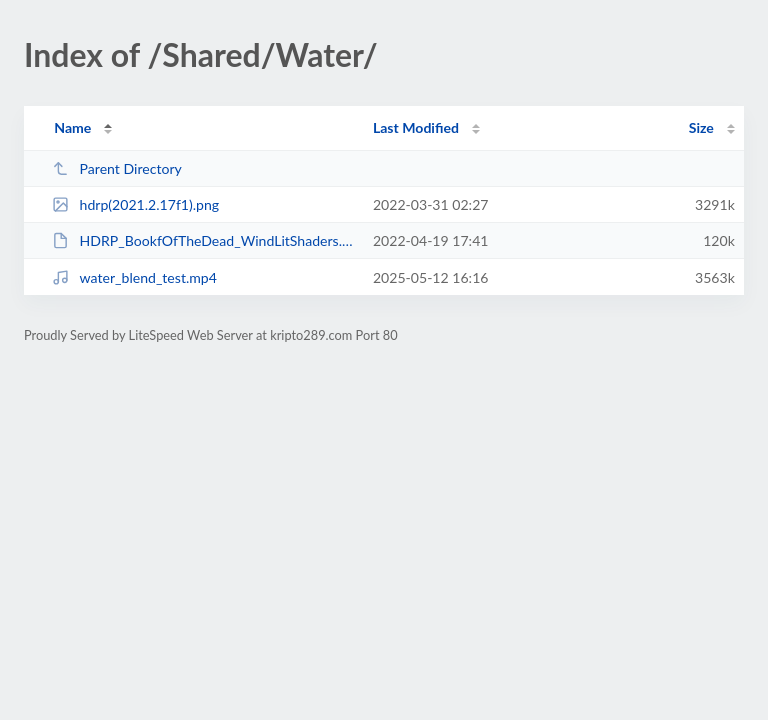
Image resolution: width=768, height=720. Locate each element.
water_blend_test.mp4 (134, 277)
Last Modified (416, 127)
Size (701, 127)
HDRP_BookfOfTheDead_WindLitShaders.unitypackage (203, 240)
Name (72, 127)
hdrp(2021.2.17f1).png (135, 204)
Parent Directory (117, 168)
